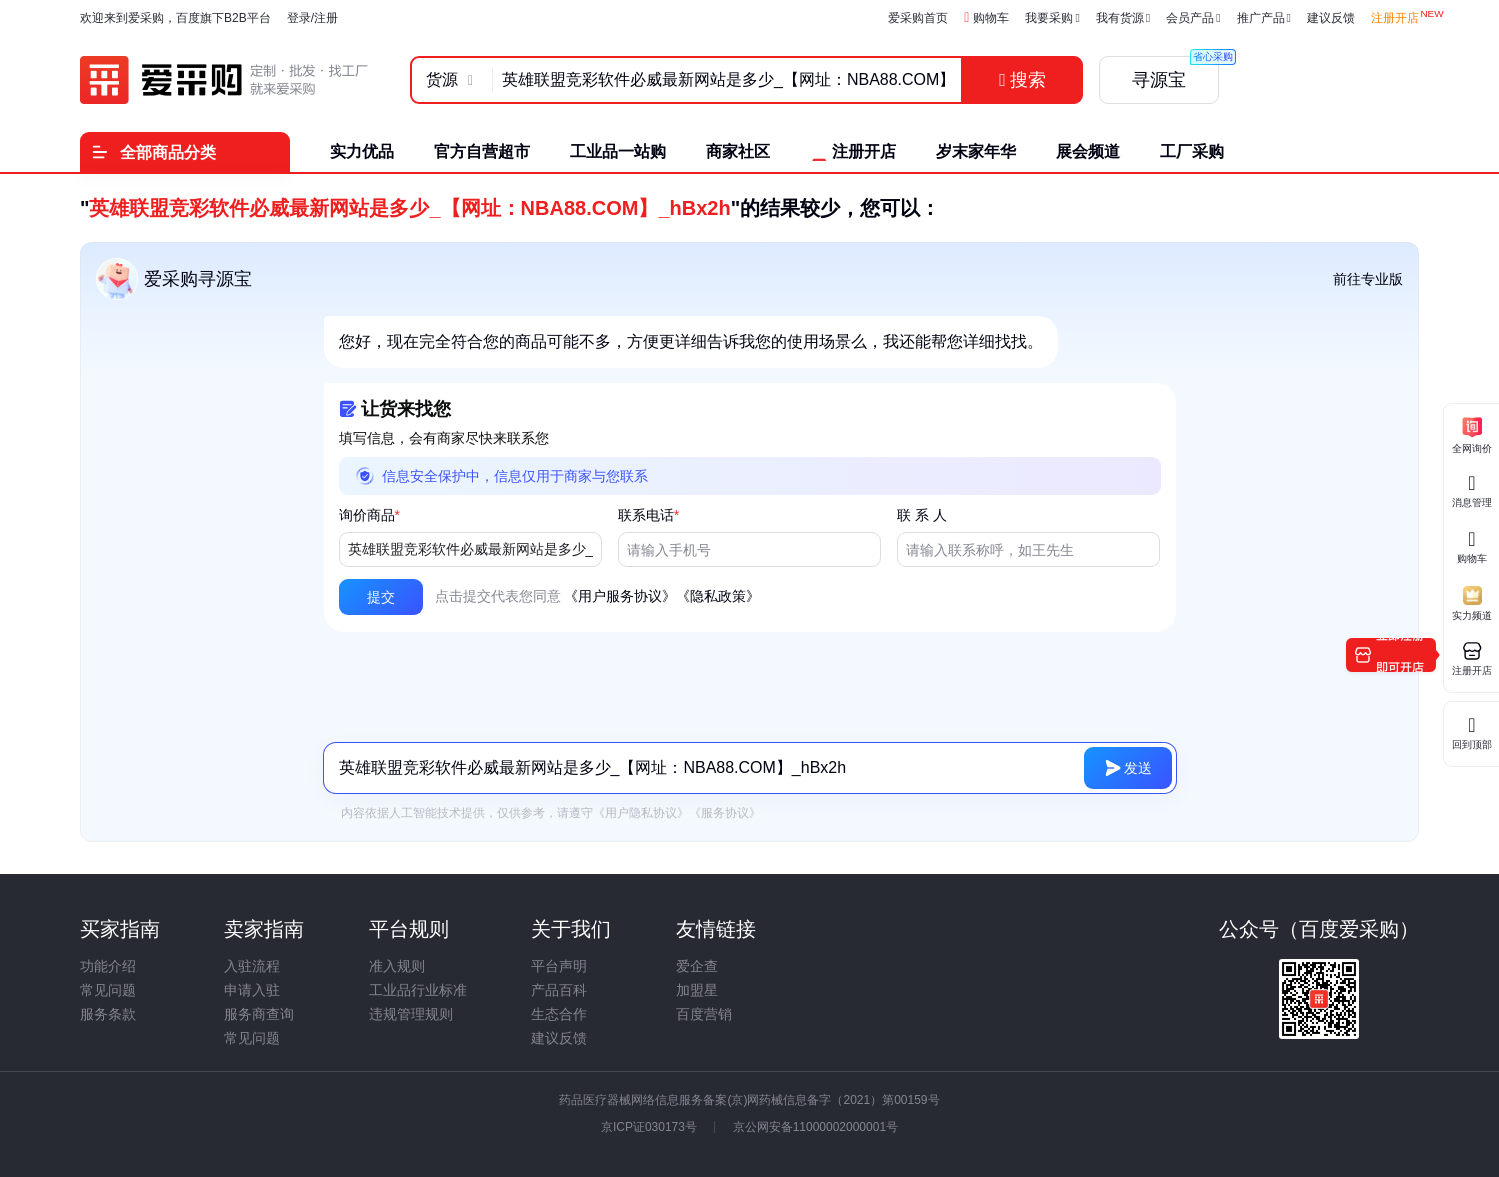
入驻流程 (252, 966)
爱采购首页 (918, 18)
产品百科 (559, 990)
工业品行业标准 (418, 990)
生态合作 (559, 1014)
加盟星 (697, 990)
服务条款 (108, 1014)
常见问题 (108, 990)
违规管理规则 (411, 1014)
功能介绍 (108, 966)
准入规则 (397, 966)
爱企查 (697, 966)
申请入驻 (252, 990)
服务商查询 (259, 1014)
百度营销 (704, 1014)
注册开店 (1395, 18)
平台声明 (559, 966)
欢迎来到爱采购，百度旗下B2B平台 (175, 18)
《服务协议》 (725, 813)
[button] (381, 597)
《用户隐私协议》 (641, 813)
